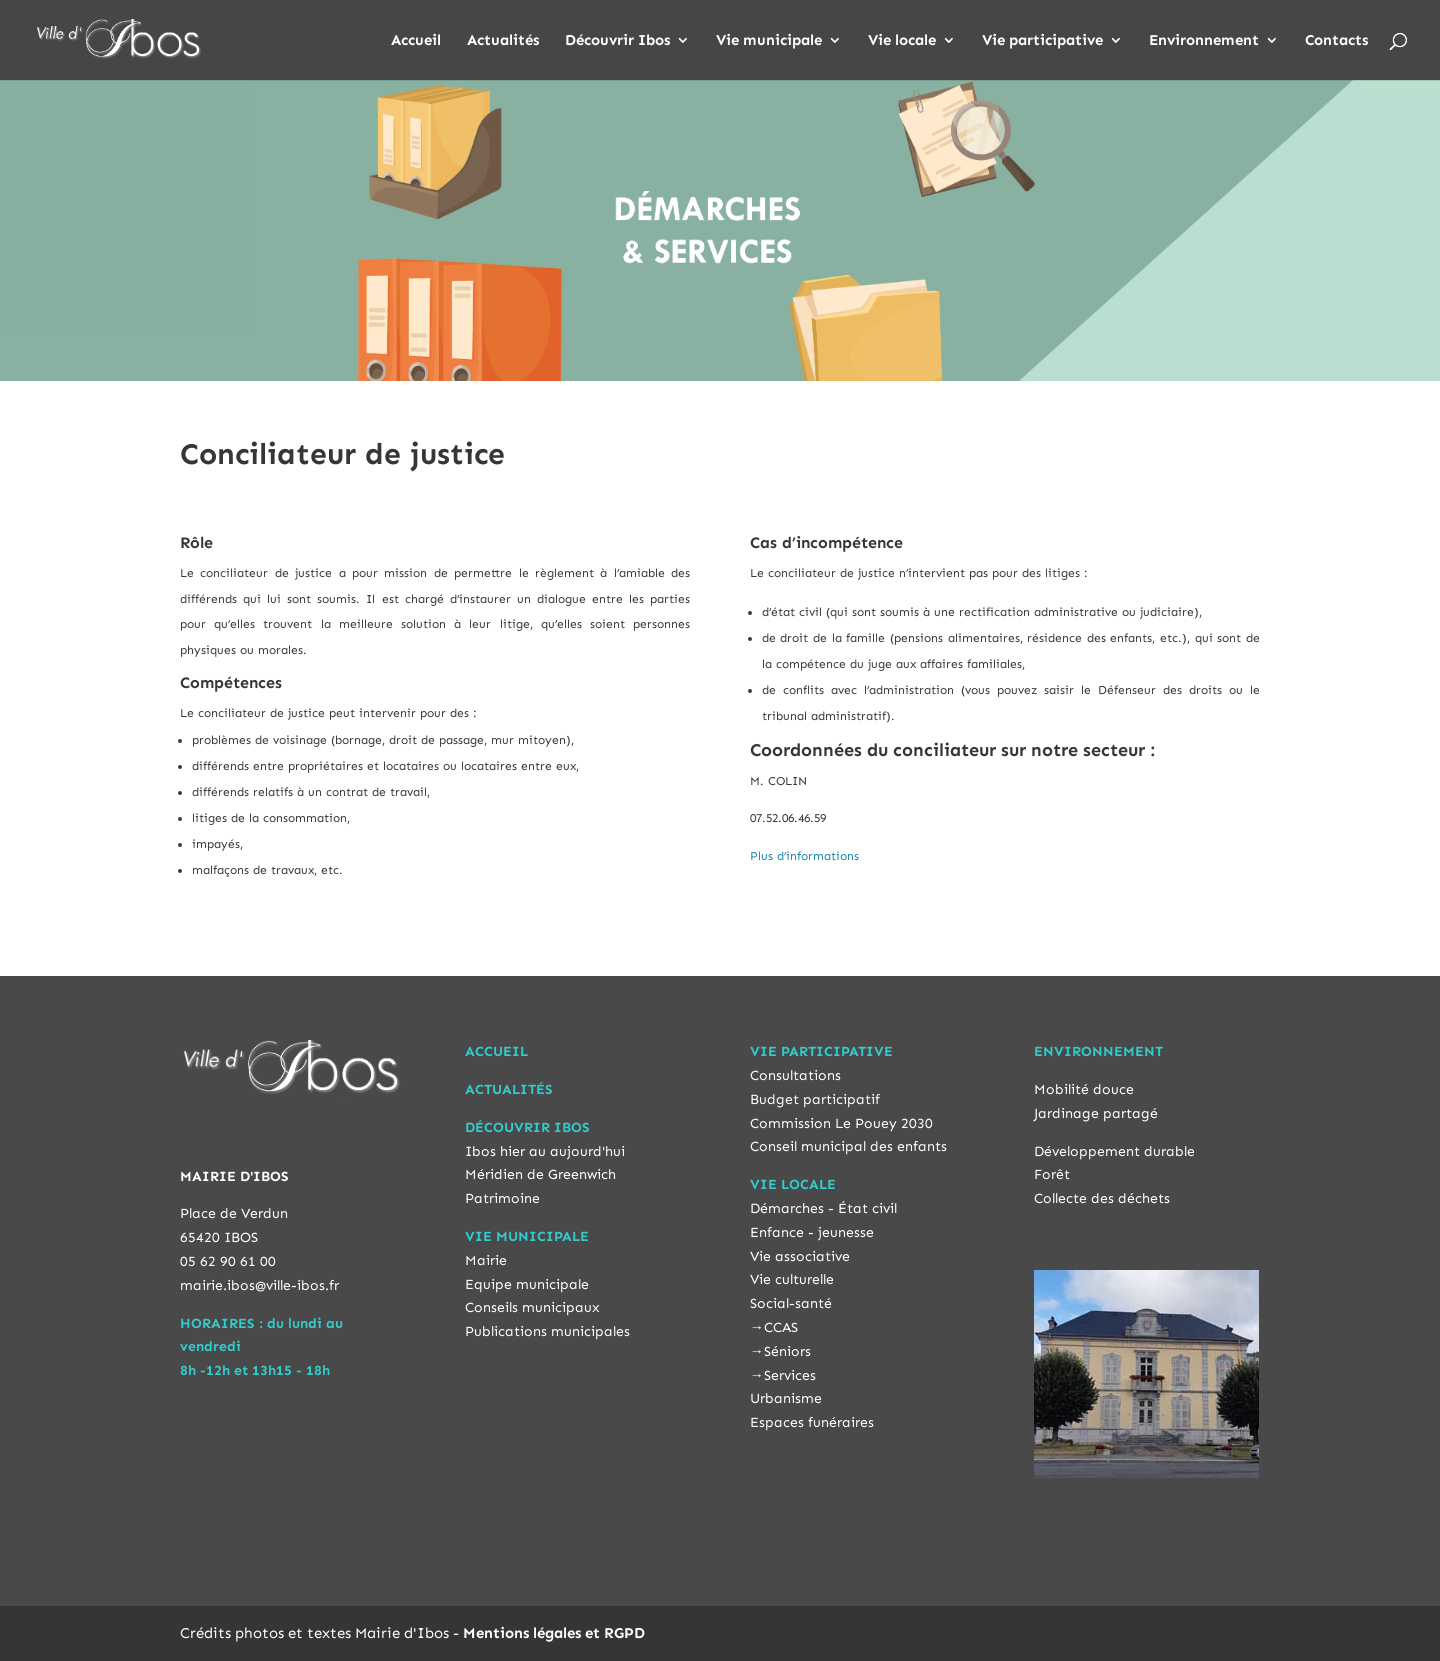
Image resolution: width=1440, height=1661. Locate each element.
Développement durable (1114, 1151)
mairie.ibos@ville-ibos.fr (259, 1285)
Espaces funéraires (812, 1422)
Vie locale (902, 41)
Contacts (1336, 41)
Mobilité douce (1084, 1089)
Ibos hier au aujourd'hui (545, 1151)
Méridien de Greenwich (540, 1174)
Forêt (1052, 1174)
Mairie (486, 1260)
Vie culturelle (792, 1279)
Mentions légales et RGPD (554, 1633)
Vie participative (1042, 41)
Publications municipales (547, 1331)
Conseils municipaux (532, 1307)
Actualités (503, 41)
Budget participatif (815, 1099)
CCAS (781, 1327)
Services (790, 1375)
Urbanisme (786, 1398)
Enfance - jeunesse (812, 1232)
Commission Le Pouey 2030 (841, 1123)
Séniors (787, 1351)
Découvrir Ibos (617, 41)
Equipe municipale (527, 1284)
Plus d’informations (804, 856)
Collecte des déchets (1102, 1198)
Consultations (795, 1075)
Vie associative (800, 1256)
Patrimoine (502, 1198)
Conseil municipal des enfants (848, 1146)
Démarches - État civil (823, 1208)
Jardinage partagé (1096, 1113)
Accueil (416, 41)
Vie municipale (769, 41)
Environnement (1204, 41)
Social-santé (791, 1303)
